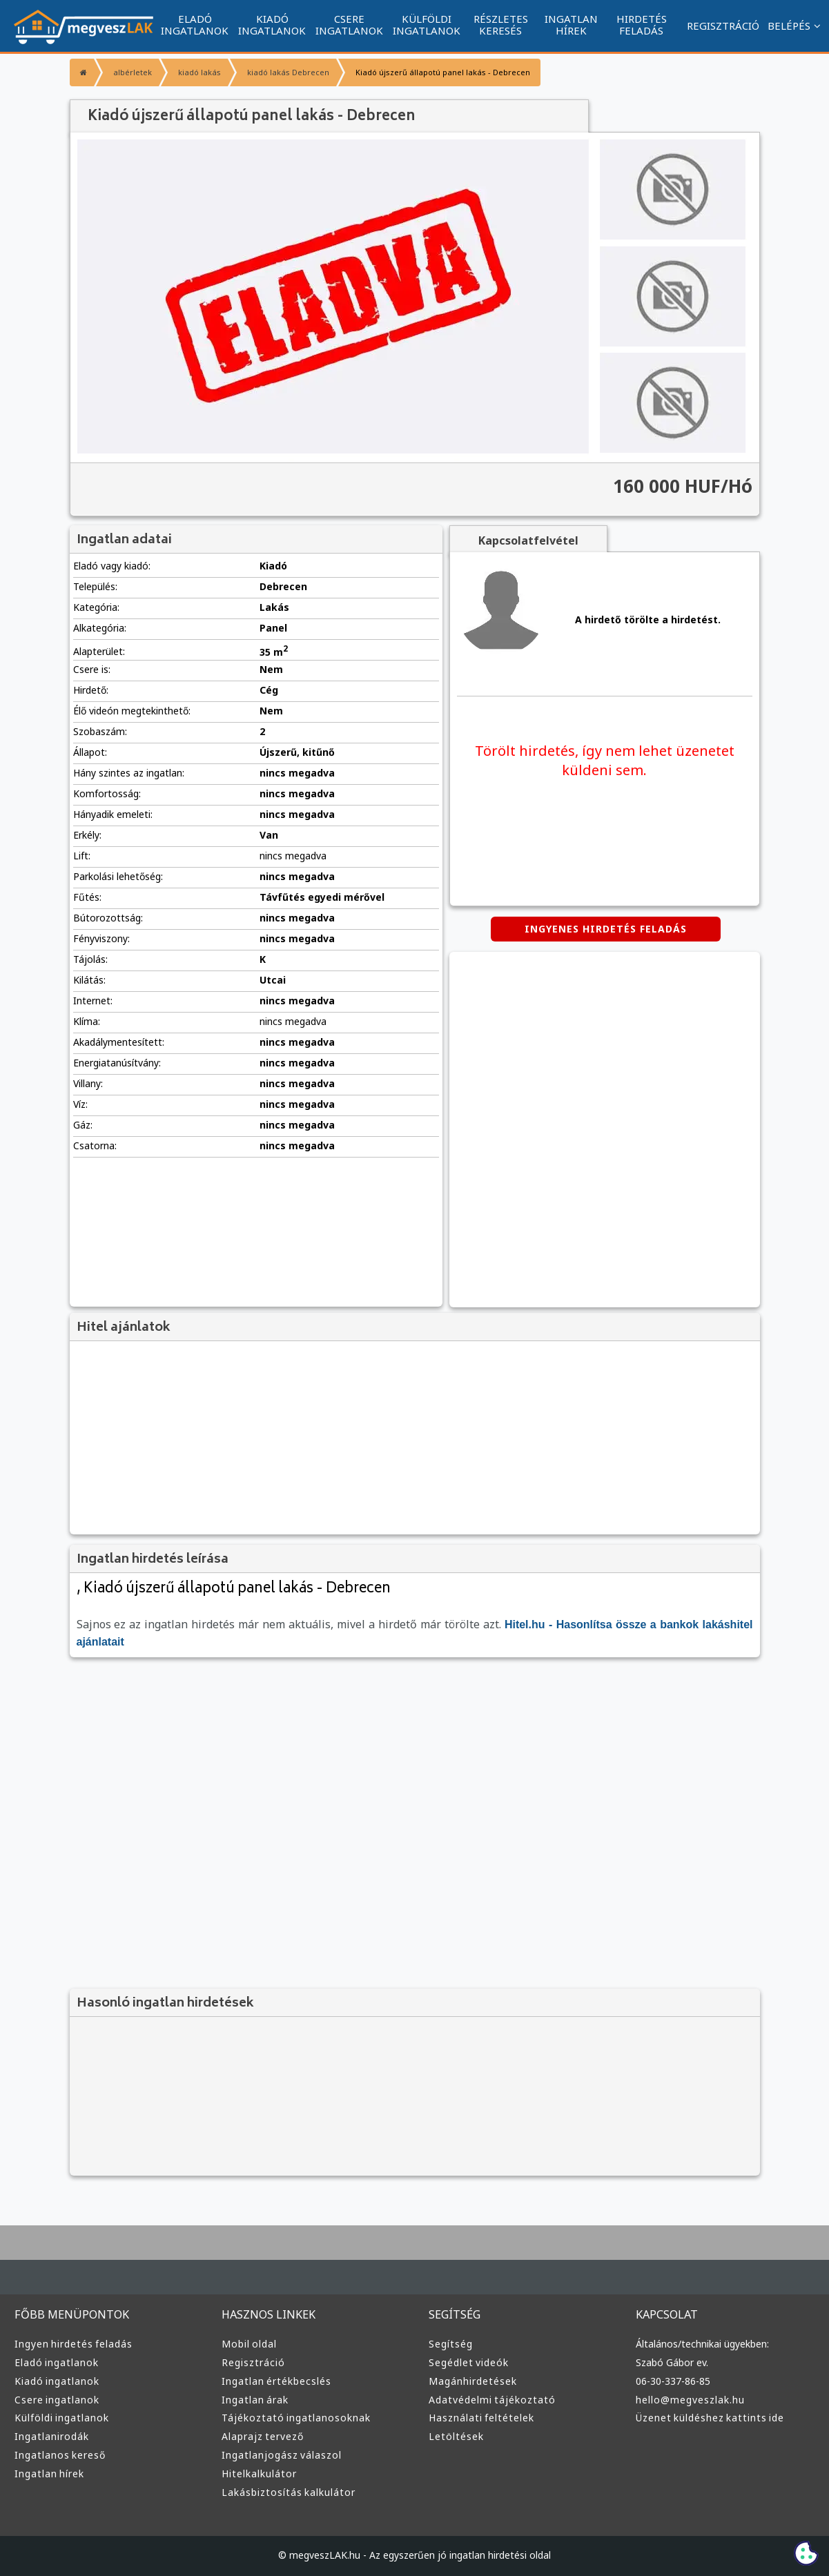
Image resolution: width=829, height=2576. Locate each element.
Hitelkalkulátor (259, 2473)
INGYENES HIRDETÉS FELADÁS (606, 928)
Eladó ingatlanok (56, 2362)
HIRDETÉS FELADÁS (641, 24)
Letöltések (456, 2436)
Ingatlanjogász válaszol (282, 2454)
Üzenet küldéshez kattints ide (710, 2417)
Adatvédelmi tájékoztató (492, 2399)
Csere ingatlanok (56, 2399)
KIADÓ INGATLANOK (272, 24)
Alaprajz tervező (263, 2436)
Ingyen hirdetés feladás (73, 2343)
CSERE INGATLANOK (349, 24)
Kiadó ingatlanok (56, 2381)
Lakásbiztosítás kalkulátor (288, 2492)
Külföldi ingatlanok (61, 2417)
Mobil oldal (249, 2343)
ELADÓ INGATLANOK (194, 24)
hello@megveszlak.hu (690, 2399)
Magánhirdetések (473, 2381)
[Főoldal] (82, 72)
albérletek (132, 72)
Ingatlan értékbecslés (276, 2381)
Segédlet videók (469, 2362)
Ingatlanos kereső (60, 2454)
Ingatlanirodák (51, 2436)
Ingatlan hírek (49, 2473)
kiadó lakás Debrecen (288, 72)
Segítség (451, 2343)
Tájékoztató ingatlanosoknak (296, 2417)
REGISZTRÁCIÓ (723, 25)
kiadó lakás (199, 72)
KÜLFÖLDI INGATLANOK (426, 24)
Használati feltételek (481, 2417)
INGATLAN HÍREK (571, 24)
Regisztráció (253, 2362)
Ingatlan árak (255, 2399)
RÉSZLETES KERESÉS (501, 24)
